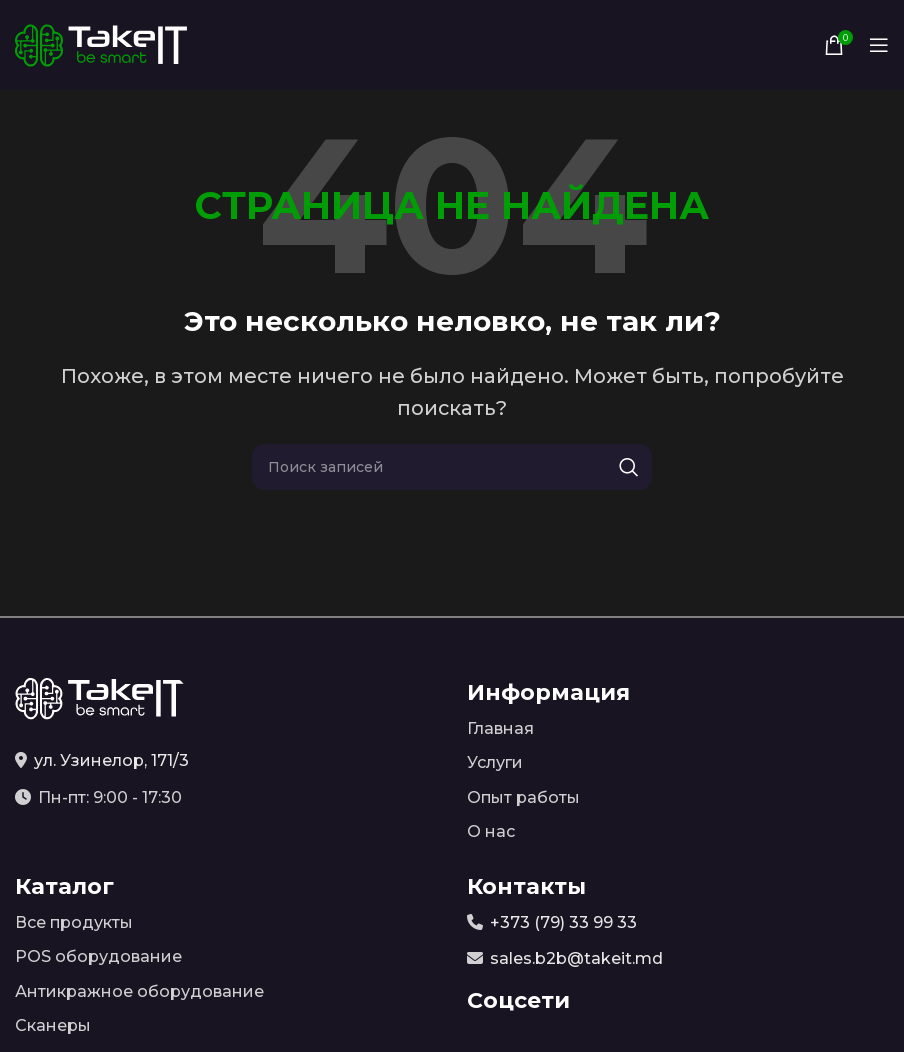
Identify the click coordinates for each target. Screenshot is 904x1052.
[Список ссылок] (678, 729)
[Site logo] (101, 44)
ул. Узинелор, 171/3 (111, 760)
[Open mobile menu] (879, 45)
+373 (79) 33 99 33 (563, 922)
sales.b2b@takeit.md (576, 958)
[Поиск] (452, 467)
